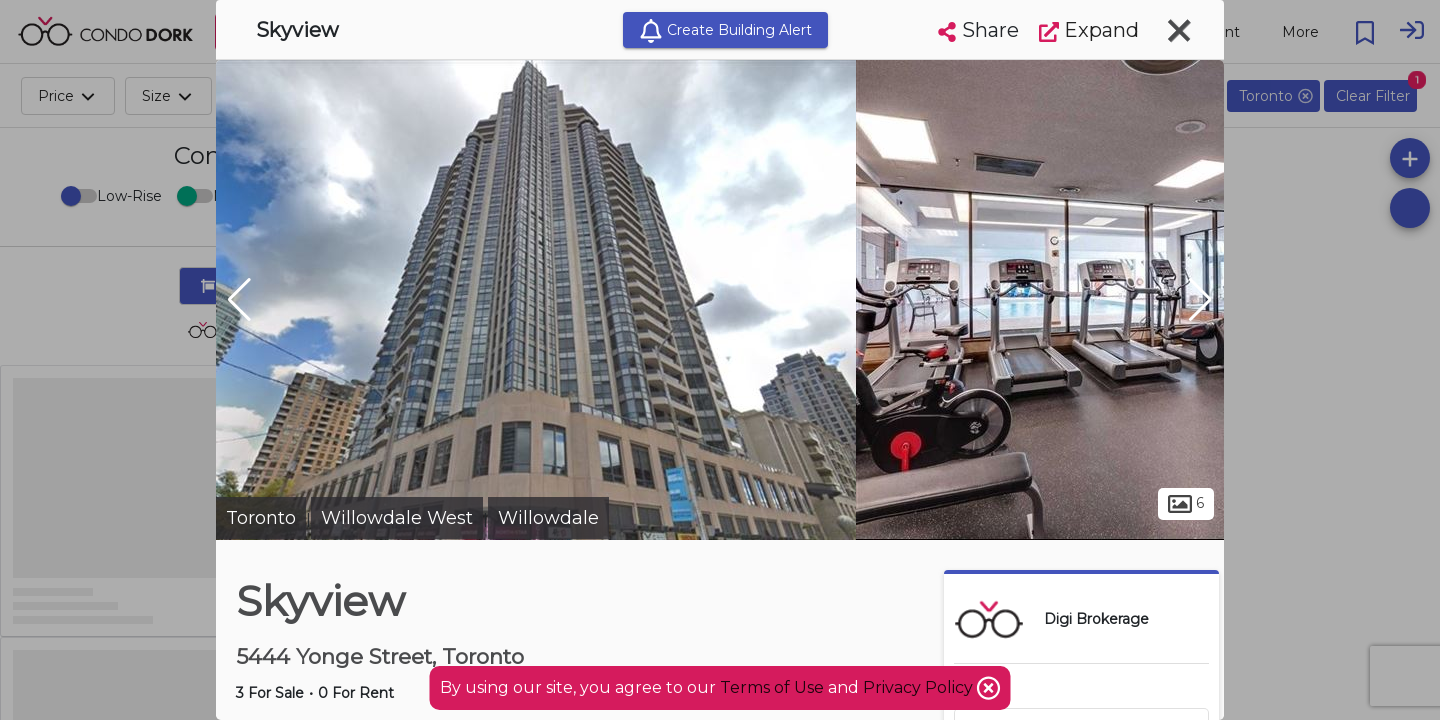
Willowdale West (397, 518)
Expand (1089, 30)
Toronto (261, 518)
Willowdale (548, 518)
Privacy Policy (920, 687)
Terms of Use (772, 687)
